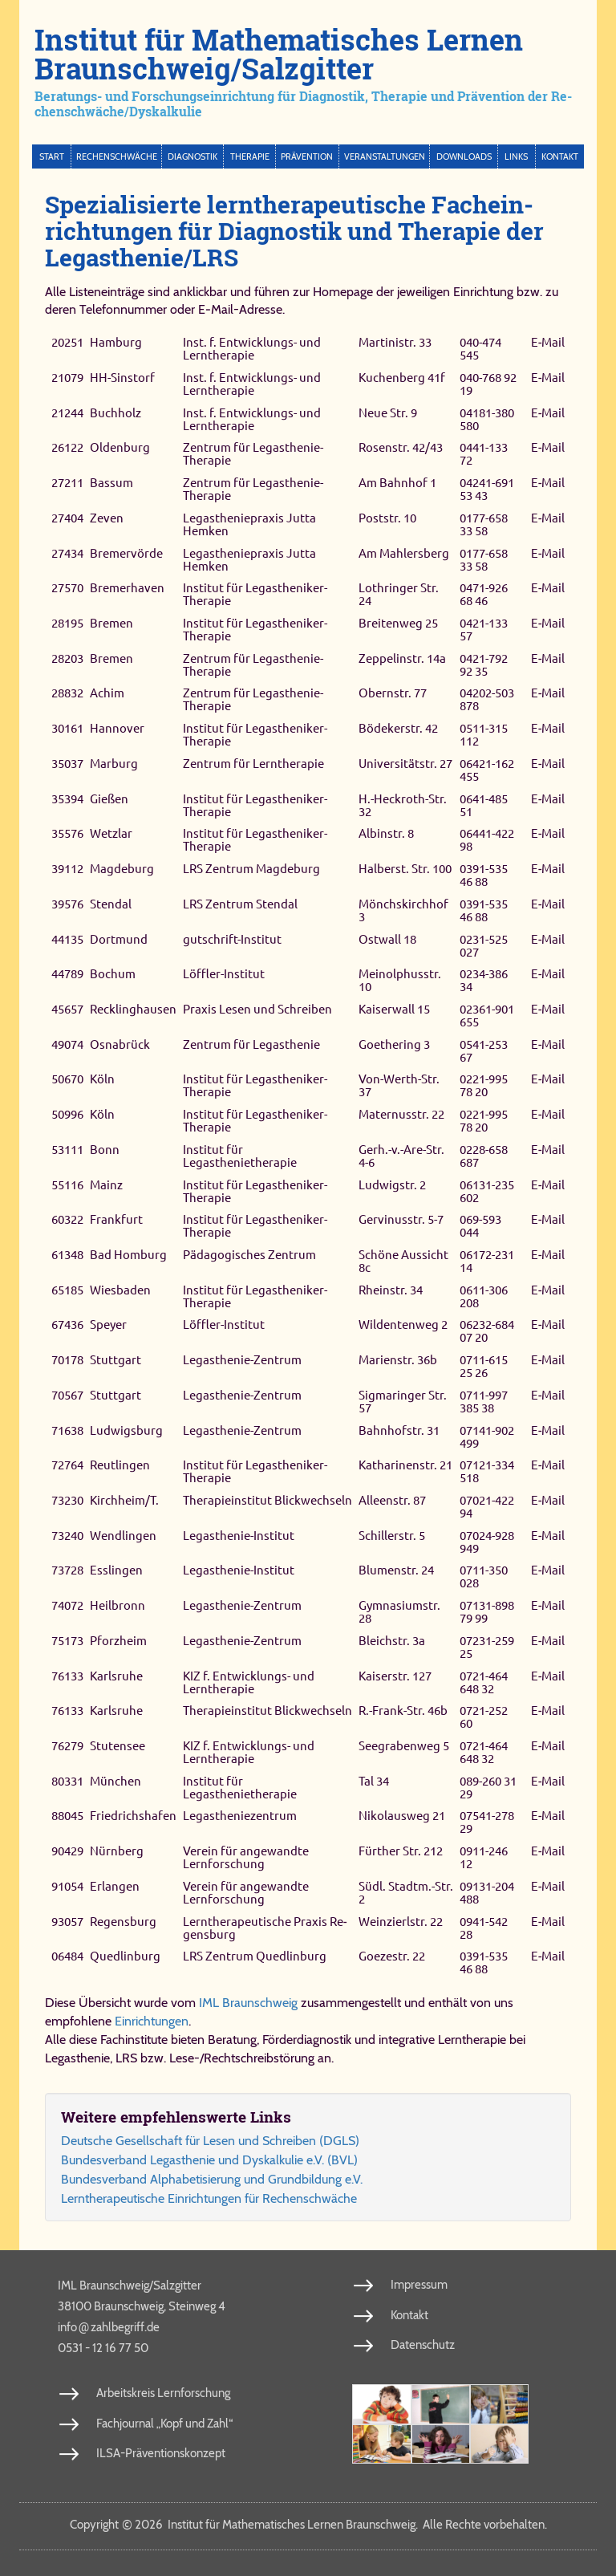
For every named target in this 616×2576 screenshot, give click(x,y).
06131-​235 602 (487, 1191)
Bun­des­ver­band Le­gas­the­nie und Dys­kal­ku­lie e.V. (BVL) (209, 2160)
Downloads (464, 156)
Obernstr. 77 (393, 694)
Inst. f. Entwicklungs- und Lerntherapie (252, 348)
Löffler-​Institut (224, 1325)
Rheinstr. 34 (391, 1290)
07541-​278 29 (487, 1823)
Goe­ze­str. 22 (392, 1956)
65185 (67, 1290)
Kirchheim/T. (124, 1500)
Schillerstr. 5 (392, 1535)
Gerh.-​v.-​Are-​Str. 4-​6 (401, 1156)
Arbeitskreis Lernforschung (163, 2393)
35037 (67, 763)
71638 (67, 1430)
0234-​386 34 (484, 980)
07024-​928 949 (487, 1542)
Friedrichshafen (133, 1816)
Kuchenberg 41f (402, 377)
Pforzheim (118, 1641)
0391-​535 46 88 (484, 875)
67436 (67, 1325)
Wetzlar (111, 833)
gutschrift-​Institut (232, 939)
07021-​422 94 (487, 1506)
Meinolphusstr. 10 (400, 980)
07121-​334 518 (487, 1471)
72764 (67, 1465)
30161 (67, 728)
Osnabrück (120, 1044)
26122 (67, 448)
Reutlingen (120, 1465)
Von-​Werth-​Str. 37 (399, 1086)
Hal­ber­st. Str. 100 (405, 869)
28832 (67, 694)
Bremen (111, 623)
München (115, 1781)
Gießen (109, 799)
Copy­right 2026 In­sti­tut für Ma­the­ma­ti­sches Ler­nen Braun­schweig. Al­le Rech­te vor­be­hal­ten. (308, 2524)
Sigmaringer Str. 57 (403, 1401)
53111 (67, 1149)
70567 (67, 1395)
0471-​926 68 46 (484, 594)
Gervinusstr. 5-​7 (401, 1219)
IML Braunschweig (248, 2002)
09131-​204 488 (487, 1892)
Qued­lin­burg (125, 1956)
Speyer (108, 1325)
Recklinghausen (133, 1009)
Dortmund (119, 939)
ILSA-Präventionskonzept (160, 2453)
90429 (67, 1851)
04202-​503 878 (487, 700)
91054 (67, 1886)
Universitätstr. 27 (405, 763)
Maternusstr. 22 (401, 1114)
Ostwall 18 (387, 939)
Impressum (419, 2284)
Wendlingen (123, 1535)
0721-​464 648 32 (484, 1682)
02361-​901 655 (487, 1015)
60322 (67, 1219)
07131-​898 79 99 (487, 1612)
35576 (67, 833)
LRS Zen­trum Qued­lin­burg (254, 1956)
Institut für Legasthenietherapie (240, 1156)
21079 (67, 377)
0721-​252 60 (484, 1717)
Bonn (105, 1149)
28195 (67, 623)
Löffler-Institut (224, 974)
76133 (67, 1676)
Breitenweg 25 (398, 623)
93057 (67, 1921)
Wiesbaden (120, 1290)
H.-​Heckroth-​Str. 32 (403, 805)
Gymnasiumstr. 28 (399, 1612)
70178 (67, 1360)
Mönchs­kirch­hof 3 (403, 910)
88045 (67, 1816)
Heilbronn (117, 1605)
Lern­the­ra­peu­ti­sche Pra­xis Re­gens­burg (264, 1928)
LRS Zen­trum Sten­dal (240, 904)
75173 (67, 1641)
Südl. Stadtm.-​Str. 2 (406, 1892)
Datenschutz (423, 2345)
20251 (67, 342)
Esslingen (116, 1571)
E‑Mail (548, 342)
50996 (67, 1114)
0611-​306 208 (484, 1296)
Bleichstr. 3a (392, 1641)
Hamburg (116, 342)
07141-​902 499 (487, 1437)
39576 (67, 904)
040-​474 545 (480, 348)
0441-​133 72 (484, 454)
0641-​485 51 (484, 805)
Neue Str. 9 (388, 413)
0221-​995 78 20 (484, 1086)
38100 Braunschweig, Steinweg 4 (141, 2306)
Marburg (114, 763)
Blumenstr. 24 (396, 1571)
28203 (67, 658)
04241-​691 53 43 (487, 489)
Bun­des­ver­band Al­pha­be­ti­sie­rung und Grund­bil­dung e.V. (212, 2179)
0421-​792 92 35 (484, 665)
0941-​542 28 (484, 1928)
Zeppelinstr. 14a (402, 658)
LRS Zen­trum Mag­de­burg (251, 869)
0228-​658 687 (484, 1156)
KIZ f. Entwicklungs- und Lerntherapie (248, 1682)
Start (51, 156)
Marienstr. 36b (398, 1360)
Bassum (111, 483)
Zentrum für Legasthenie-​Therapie (253, 454)
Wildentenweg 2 (403, 1325)
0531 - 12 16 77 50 (103, 2348)
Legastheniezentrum (240, 1816)
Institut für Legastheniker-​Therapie (255, 594)
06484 (67, 1956)
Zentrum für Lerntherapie (253, 763)
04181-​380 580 (487, 419)
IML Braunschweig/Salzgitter (129, 2285)
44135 (67, 939)
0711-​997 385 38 (484, 1401)
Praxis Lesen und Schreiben (257, 1009)
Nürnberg (117, 1851)
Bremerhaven (127, 588)
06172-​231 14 (487, 1261)
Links (516, 156)
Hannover (117, 728)
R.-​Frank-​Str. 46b (403, 1710)
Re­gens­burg (123, 1921)
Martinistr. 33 (395, 342)
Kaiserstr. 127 (395, 1676)
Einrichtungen (151, 2021)
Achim (107, 694)
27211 (67, 483)
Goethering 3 (394, 1044)
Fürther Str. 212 (401, 1851)
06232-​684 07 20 (487, 1331)
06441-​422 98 (487, 840)
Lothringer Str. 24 (399, 594)
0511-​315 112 (484, 734)
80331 (67, 1781)
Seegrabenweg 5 (404, 1746)
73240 (67, 1535)
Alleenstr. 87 (392, 1500)
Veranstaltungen (384, 156)
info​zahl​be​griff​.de (109, 2326)
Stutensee (117, 1746)
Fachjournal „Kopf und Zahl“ (164, 2423)
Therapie (250, 156)
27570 (67, 588)
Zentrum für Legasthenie (251, 1044)
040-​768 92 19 (488, 384)
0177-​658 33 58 (484, 524)
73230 (67, 1500)
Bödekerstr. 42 (398, 728)
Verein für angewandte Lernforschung (246, 1857)
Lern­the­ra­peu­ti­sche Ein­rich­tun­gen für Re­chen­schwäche (209, 2198)
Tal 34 (374, 1781)
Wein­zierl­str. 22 (401, 1921)
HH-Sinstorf (122, 377)
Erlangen (115, 1886)
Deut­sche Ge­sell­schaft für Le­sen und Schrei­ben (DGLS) (210, 2140)
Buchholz (115, 413)
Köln (102, 1080)
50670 (67, 1080)
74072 (67, 1605)
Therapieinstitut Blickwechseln (267, 1500)
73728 (67, 1571)
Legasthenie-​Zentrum (242, 1360)
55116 (67, 1185)
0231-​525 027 (484, 945)
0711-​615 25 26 (484, 1366)
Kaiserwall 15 (394, 1009)
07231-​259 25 (487, 1647)
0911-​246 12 (484, 1857)
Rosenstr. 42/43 (401, 448)
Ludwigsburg (126, 1430)
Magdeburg (122, 869)
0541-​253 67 (484, 1051)
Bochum (113, 974)
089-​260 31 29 (488, 1787)
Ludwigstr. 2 (392, 1185)
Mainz (106, 1185)
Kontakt (559, 156)
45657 (67, 1009)
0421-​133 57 (484, 629)
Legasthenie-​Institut (238, 1535)
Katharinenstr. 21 (405, 1465)
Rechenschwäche (116, 156)
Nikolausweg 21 (402, 1816)
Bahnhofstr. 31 (399, 1430)
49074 (67, 1044)
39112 (67, 869)
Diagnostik (192, 156)
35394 (67, 799)
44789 (67, 974)
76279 (67, 1746)
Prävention (307, 156)
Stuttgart (115, 1360)
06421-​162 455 (487, 770)
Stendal (111, 904)
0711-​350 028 (484, 1577)
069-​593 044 (480, 1226)
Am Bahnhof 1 (397, 483)
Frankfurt (116, 1219)
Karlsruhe (116, 1676)
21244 (67, 413)
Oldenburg (120, 448)
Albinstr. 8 (386, 833)
